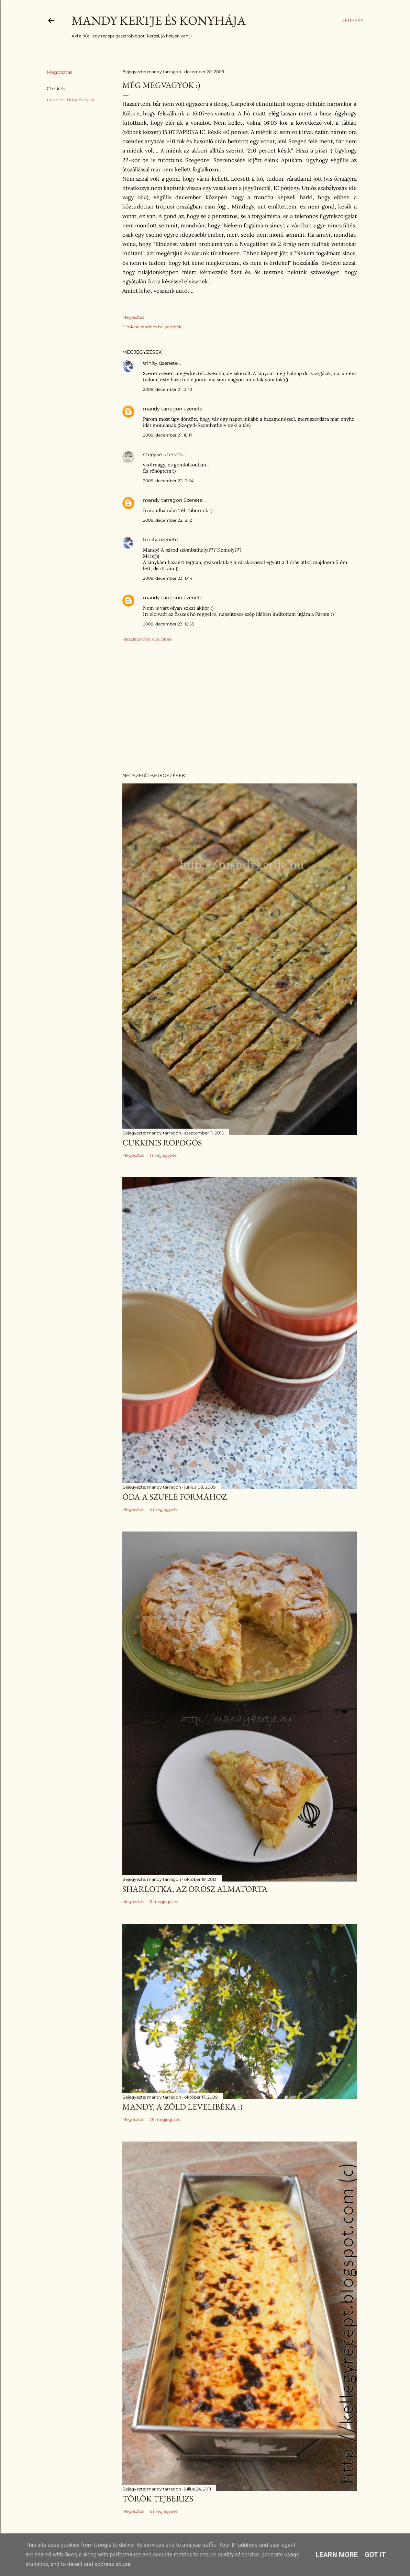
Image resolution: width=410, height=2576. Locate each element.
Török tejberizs (157, 2498)
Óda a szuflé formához (174, 1496)
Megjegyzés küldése (147, 639)
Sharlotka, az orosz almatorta (195, 1889)
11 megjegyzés (163, 1901)
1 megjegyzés (163, 1155)
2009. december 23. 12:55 (168, 623)
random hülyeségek (70, 100)
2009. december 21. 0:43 (167, 389)
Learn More (336, 2555)
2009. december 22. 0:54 (168, 480)
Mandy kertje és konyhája (158, 20)
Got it (375, 2555)
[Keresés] (352, 20)
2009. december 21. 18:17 (167, 435)
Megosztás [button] (60, 72)
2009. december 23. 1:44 (167, 578)
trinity (150, 363)
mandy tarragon (162, 409)
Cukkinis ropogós (162, 1142)
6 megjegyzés (163, 2511)
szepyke (152, 454)
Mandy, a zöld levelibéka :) (182, 2106)
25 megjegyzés (164, 2119)
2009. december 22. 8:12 (167, 520)
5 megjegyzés (163, 1509)
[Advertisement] (239, 707)
